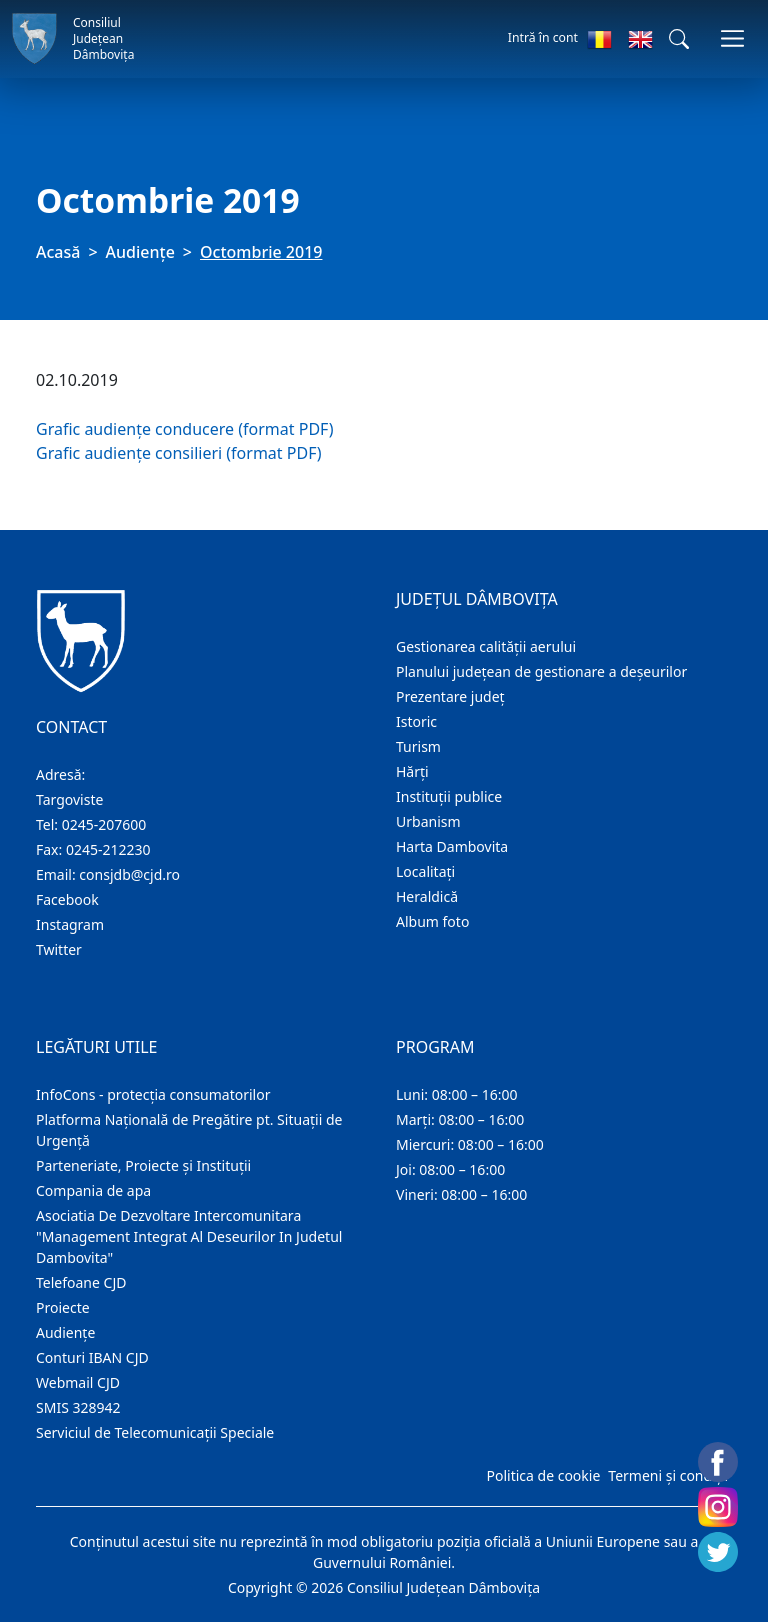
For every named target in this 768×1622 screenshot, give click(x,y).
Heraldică (427, 896)
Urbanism (428, 821)
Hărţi (412, 771)
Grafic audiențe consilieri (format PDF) (179, 453)
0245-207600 (104, 824)
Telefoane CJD (81, 1282)
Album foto (432, 921)
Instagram (70, 924)
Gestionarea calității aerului (486, 646)
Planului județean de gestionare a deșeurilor (541, 671)
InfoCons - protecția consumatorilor (153, 1094)
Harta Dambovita (452, 846)
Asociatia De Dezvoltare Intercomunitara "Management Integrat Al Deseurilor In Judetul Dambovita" (189, 1236)
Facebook (67, 899)
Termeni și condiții (668, 1475)
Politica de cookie (543, 1475)
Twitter (59, 949)
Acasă (58, 252)
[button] (679, 39)
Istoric (416, 721)
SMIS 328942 (78, 1407)
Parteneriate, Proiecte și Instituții (143, 1165)
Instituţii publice (449, 796)
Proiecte (63, 1307)
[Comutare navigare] (732, 38)
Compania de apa (93, 1190)
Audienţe (140, 252)
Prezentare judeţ (450, 696)
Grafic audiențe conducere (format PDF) (185, 429)
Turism (418, 746)
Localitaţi (425, 871)
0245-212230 (108, 849)
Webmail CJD (78, 1382)
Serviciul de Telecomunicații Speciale (155, 1432)
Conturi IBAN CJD (92, 1357)
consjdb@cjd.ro (129, 874)
